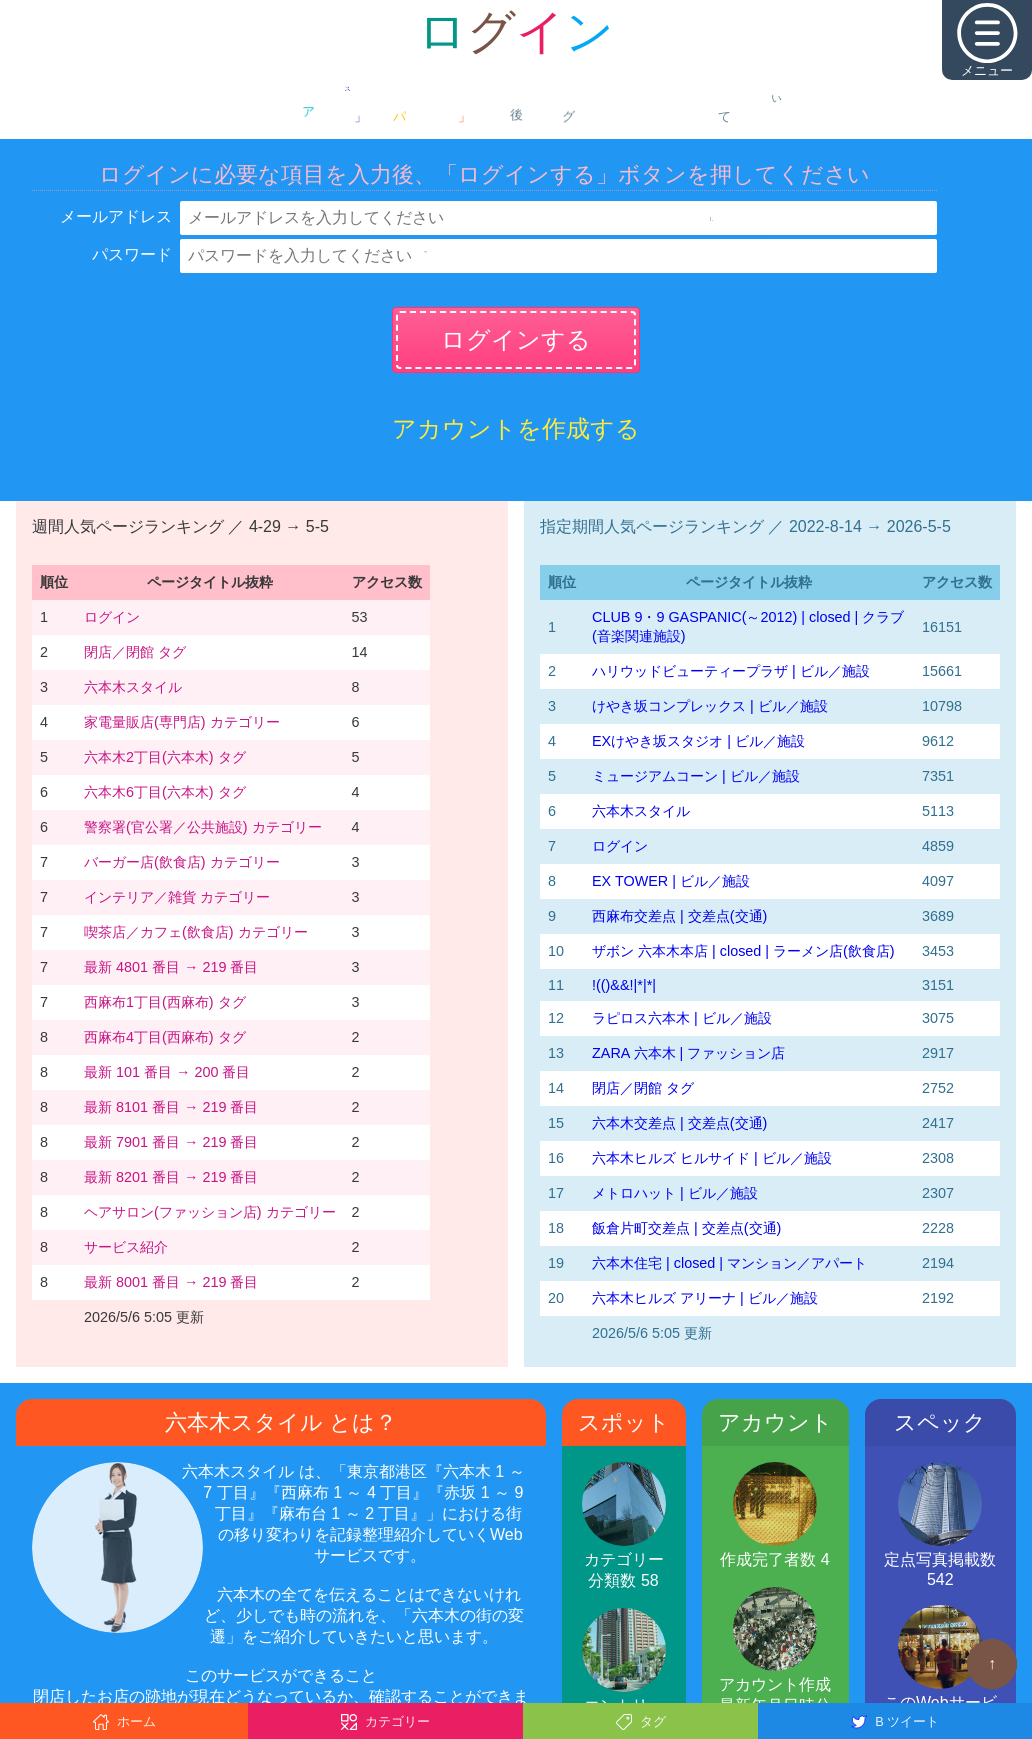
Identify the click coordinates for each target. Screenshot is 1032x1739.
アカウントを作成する (516, 428)
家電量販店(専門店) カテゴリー (182, 722)
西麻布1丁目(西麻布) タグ (165, 1002)
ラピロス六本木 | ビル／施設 (682, 1018)
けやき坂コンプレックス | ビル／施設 (710, 706)
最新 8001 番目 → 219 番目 (171, 1282)
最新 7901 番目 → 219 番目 (171, 1142)
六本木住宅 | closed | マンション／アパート (729, 1263)
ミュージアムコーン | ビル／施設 (696, 776)
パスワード (132, 254)
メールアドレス (116, 216)
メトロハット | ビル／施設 (675, 1193)
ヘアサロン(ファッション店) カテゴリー (210, 1212)
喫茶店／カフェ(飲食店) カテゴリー (196, 932)
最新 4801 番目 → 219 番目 (171, 967)
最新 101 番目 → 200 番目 (167, 1072)
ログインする (516, 339)
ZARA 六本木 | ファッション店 (688, 1053)
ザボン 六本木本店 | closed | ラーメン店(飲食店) (743, 951)
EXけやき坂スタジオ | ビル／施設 (698, 741)
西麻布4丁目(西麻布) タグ (165, 1037)
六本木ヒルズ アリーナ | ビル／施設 (705, 1298)
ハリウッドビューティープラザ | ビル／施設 (731, 671)
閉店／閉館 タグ (135, 652)
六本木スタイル (133, 687)
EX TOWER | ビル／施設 (671, 881)
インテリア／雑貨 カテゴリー (177, 897)
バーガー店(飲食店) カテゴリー (182, 862)
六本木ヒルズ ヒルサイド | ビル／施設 (712, 1158)
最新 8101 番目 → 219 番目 (171, 1107)
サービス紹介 (126, 1247)
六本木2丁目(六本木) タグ (165, 757)
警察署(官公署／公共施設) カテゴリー (203, 827)
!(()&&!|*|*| (624, 985)
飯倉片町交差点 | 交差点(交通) (686, 1228)
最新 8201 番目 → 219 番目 (171, 1177)
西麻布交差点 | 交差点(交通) (679, 916)
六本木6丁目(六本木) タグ (165, 792)
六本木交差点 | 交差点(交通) (679, 1123)
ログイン (112, 617)
